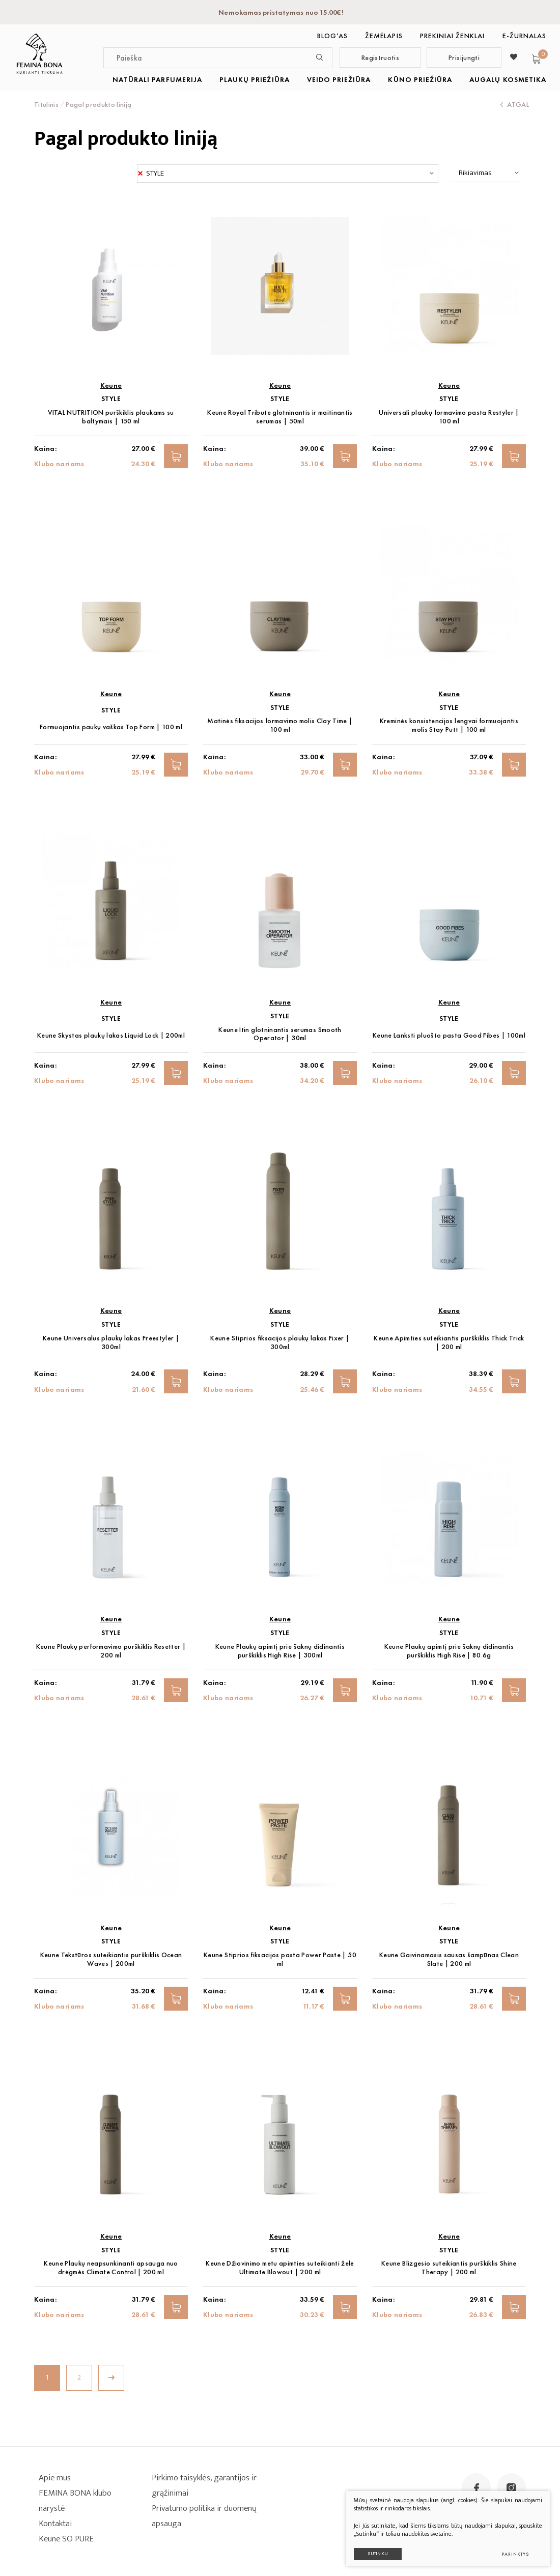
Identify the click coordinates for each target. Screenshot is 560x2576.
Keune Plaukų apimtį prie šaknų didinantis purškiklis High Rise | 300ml (280, 1650)
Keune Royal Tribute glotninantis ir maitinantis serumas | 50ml (279, 416)
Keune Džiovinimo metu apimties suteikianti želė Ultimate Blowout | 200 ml (280, 2267)
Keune (111, 385)
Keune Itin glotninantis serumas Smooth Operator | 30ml (279, 1034)
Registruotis (380, 57)
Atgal (514, 104)
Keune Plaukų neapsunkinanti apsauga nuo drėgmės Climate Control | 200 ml (111, 2267)
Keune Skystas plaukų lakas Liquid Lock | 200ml (111, 1035)
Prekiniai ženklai (452, 35)
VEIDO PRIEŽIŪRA (339, 79)
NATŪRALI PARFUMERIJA (157, 79)
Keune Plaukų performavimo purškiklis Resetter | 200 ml (111, 1650)
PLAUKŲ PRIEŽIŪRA (254, 79)
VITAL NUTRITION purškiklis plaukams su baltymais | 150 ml (111, 416)
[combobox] (287, 173)
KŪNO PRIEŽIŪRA (420, 79)
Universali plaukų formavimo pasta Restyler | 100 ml (449, 416)
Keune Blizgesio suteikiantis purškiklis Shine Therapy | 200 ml (449, 2267)
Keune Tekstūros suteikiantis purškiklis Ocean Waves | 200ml (111, 1959)
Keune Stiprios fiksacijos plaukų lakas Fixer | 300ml (279, 1342)
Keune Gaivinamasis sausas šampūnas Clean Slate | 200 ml (449, 1959)
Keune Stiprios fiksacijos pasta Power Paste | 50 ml (280, 1959)
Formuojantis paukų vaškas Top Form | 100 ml (111, 727)
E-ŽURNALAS (524, 35)
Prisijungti (464, 57)
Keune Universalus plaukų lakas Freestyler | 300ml (111, 1342)
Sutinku (378, 2554)
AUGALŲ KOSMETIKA (507, 79)
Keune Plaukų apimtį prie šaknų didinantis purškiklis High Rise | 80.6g (449, 1650)
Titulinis (46, 104)
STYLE (111, 398)
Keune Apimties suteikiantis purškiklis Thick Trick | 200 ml (449, 1342)
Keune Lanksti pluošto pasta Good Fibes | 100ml (449, 1035)
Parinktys (514, 2554)
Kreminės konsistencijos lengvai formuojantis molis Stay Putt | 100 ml (449, 725)
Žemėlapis (383, 35)
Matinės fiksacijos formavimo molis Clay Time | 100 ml (279, 725)
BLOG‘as (332, 35)
